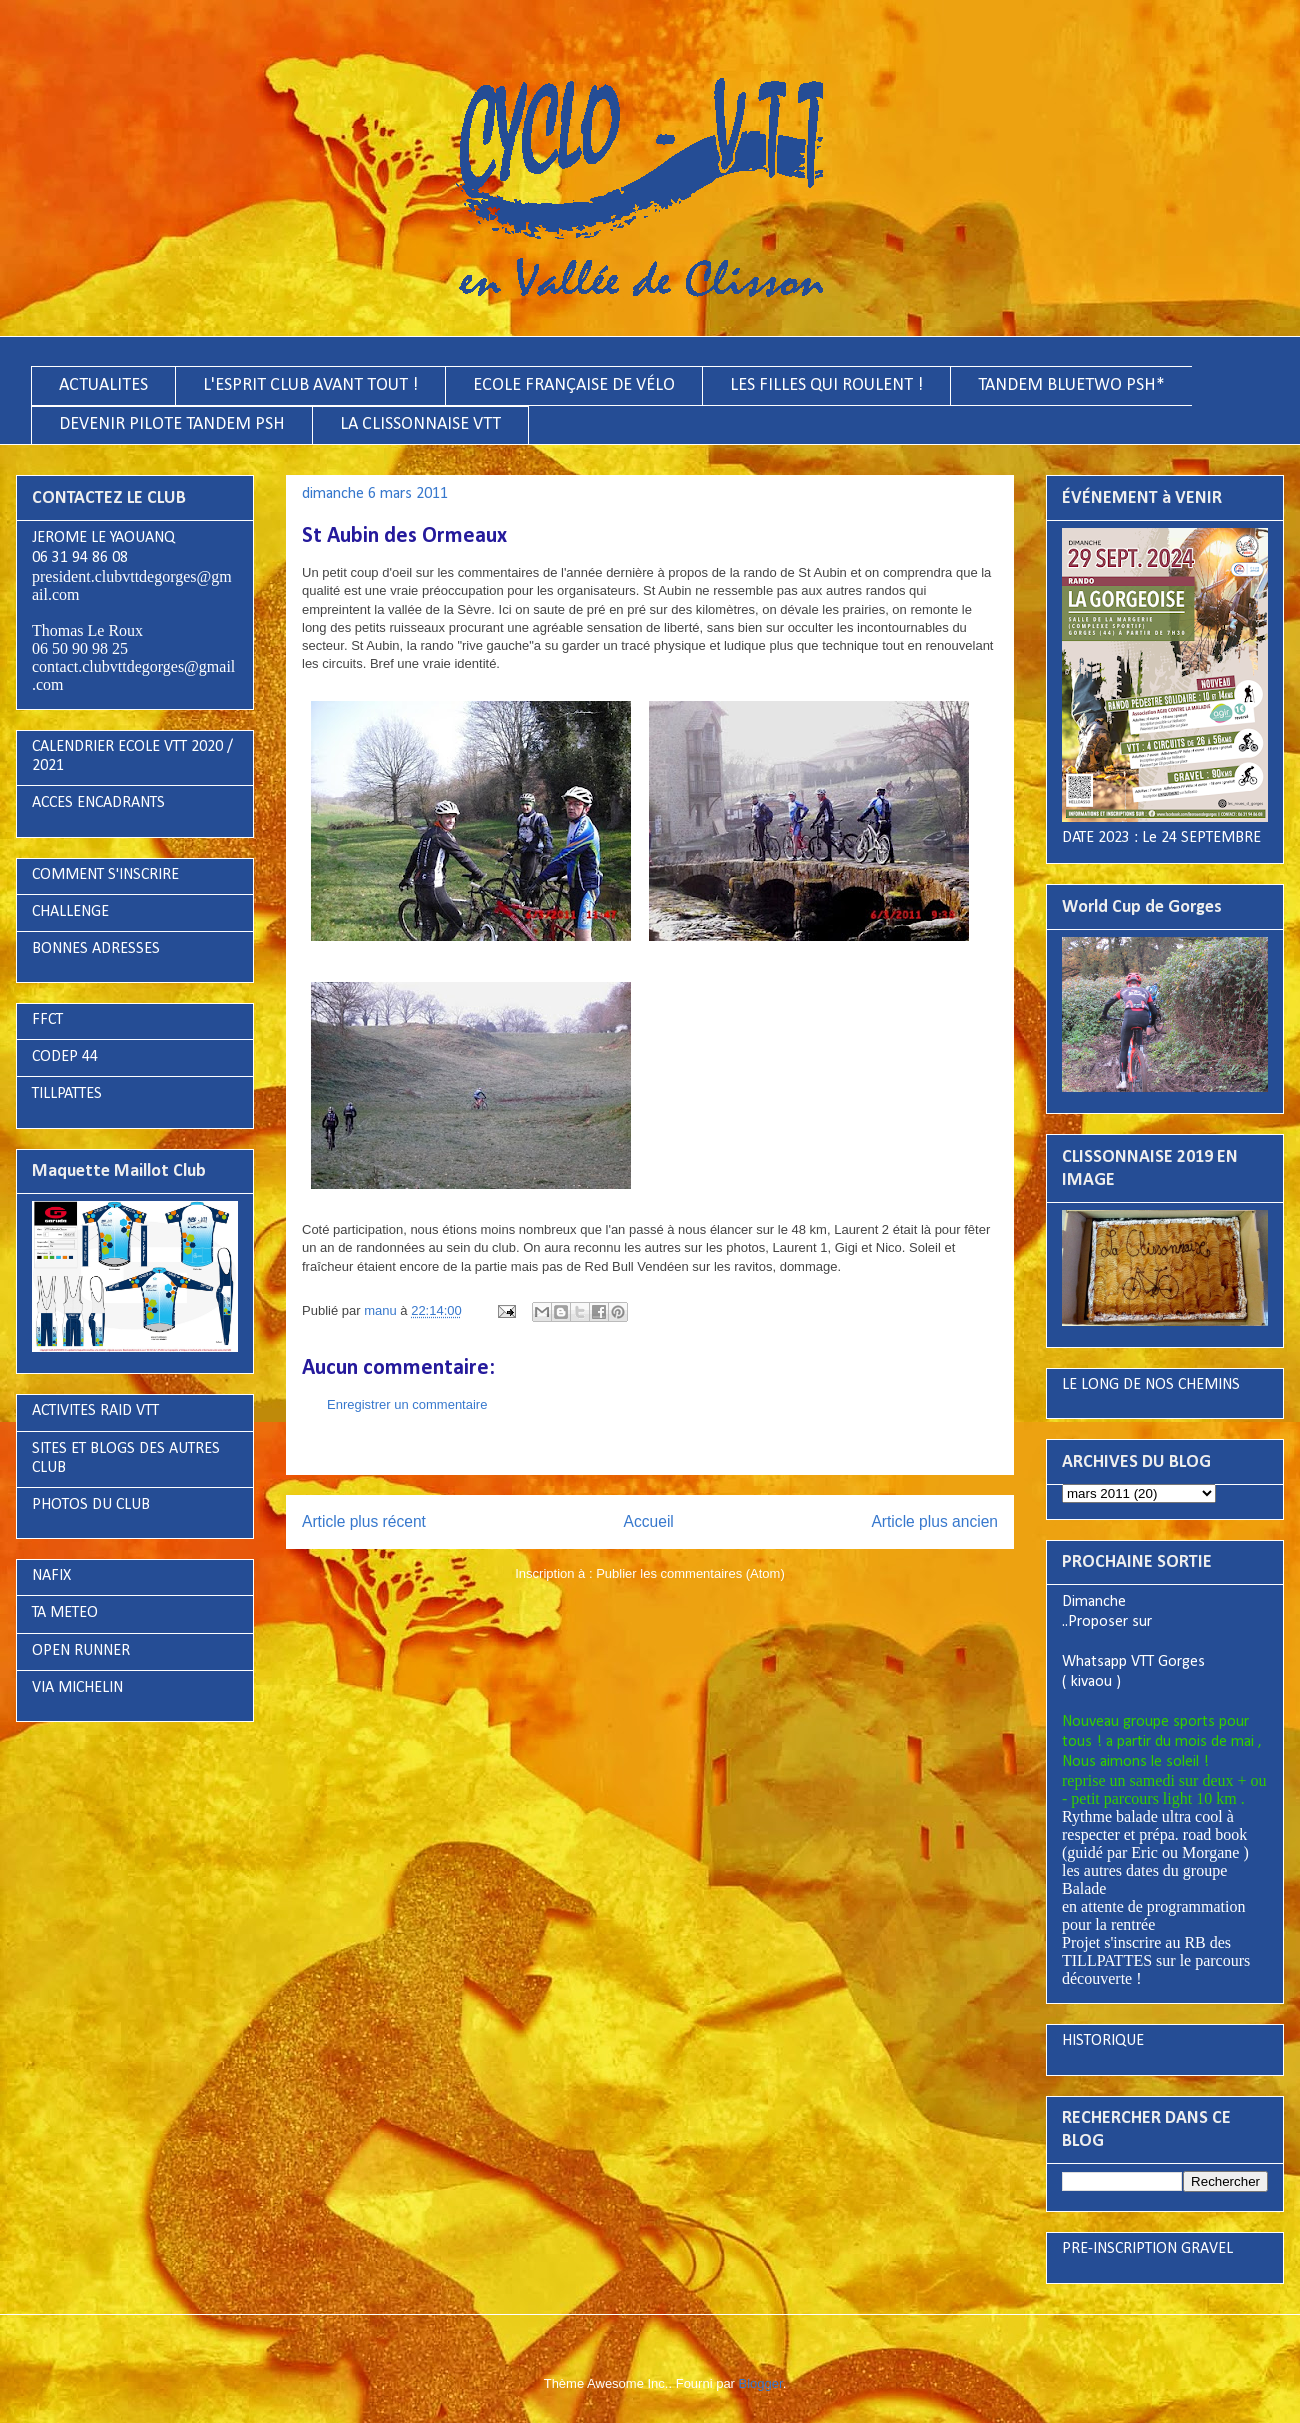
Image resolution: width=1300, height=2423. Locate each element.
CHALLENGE (70, 912)
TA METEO (65, 1613)
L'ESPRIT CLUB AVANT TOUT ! (310, 385)
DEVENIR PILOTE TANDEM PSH (172, 424)
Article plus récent (364, 1521)
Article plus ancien (934, 1521)
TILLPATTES (67, 1094)
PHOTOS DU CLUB (91, 1505)
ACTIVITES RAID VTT (95, 1411)
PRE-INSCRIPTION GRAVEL (1147, 2249)
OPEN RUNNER (81, 1651)
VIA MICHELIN (77, 1688)
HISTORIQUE (1103, 2041)
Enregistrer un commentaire (407, 1404)
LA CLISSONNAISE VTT (420, 424)
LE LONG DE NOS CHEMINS (1151, 1385)
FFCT (47, 1020)
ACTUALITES (103, 385)
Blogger (761, 2383)
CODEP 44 (65, 1057)
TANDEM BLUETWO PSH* (1071, 385)
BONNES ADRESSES (96, 949)
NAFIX (51, 1576)
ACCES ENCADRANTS (98, 803)
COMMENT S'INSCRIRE (105, 875)
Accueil (649, 1521)
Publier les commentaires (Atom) (690, 1573)
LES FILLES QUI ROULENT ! (826, 385)
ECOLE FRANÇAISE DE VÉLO (574, 385)
